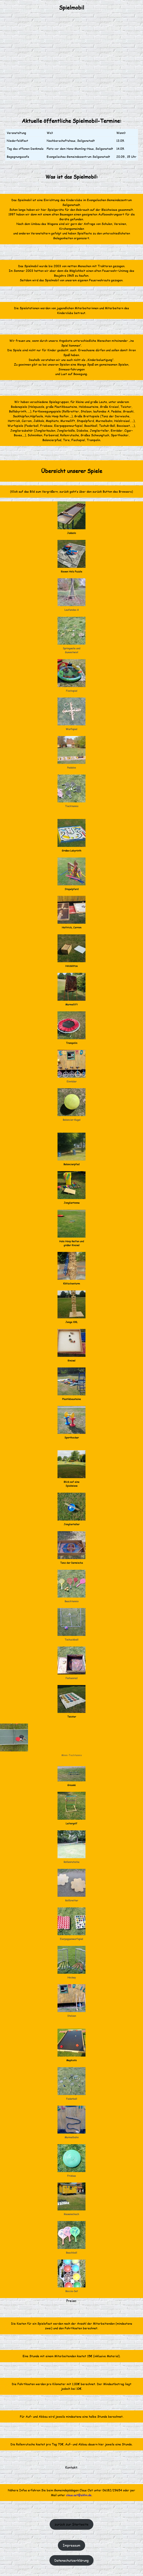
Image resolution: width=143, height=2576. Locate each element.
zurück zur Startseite (71, 2524)
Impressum (71, 2545)
